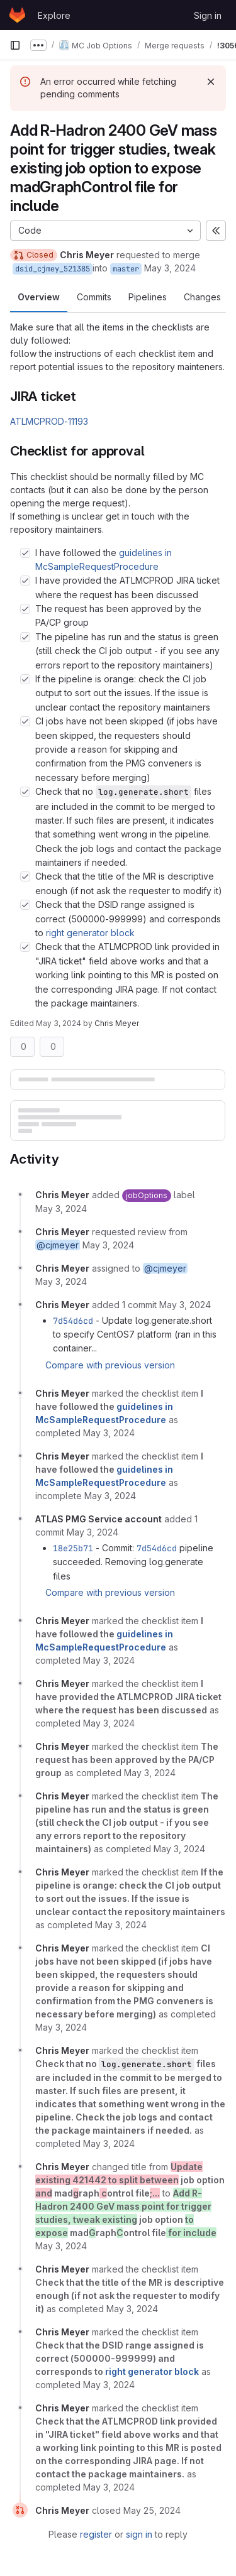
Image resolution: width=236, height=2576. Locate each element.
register (96, 2534)
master (126, 269)
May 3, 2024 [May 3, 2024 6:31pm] (58, 1023)
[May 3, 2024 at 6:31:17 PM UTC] (109, 2487)
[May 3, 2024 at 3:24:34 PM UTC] (185, 1304)
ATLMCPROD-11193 (49, 421)
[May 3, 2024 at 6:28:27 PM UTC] (109, 1723)
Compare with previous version (110, 1365)
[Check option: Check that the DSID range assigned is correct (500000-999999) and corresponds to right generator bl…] (25, 905)
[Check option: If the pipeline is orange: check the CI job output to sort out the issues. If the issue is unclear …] (25, 679)
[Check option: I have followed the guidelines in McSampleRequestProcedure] (25, 553)
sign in (139, 2534)
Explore (54, 15)
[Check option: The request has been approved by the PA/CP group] (25, 609)
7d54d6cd (73, 1320)
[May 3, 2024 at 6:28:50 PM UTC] (109, 2143)
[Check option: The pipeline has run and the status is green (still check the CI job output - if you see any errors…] (25, 637)
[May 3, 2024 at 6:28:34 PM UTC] (179, 1848)
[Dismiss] (210, 81)
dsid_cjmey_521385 (52, 269)
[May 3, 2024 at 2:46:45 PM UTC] (61, 1281)
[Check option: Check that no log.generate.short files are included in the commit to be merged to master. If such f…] (25, 792)
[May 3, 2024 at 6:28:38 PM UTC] (61, 2027)
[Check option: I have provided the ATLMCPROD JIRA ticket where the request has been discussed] (25, 581)
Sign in (208, 15)
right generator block (90, 932)
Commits (94, 297)
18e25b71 (73, 1548)
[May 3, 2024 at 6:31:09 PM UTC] (109, 2384)
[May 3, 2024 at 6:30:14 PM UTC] (61, 2245)
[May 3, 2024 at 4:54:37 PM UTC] (109, 1432)
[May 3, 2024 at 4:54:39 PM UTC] (110, 1495)
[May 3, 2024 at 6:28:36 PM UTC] (121, 1924)
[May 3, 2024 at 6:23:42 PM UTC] (92, 1532)
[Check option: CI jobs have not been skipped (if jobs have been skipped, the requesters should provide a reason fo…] (25, 721)
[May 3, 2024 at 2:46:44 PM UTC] (61, 1208)
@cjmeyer (58, 1245)
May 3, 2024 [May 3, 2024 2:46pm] (170, 268)
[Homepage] (17, 15)
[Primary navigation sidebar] (15, 45)
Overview (39, 297)
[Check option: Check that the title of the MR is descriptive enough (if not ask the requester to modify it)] (25, 876)
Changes (202, 297)
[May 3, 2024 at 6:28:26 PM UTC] (109, 1660)
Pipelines (147, 297)
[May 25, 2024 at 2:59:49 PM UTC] (152, 2510)
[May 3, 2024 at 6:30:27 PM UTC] (132, 2308)
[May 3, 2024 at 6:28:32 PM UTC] (150, 1772)
